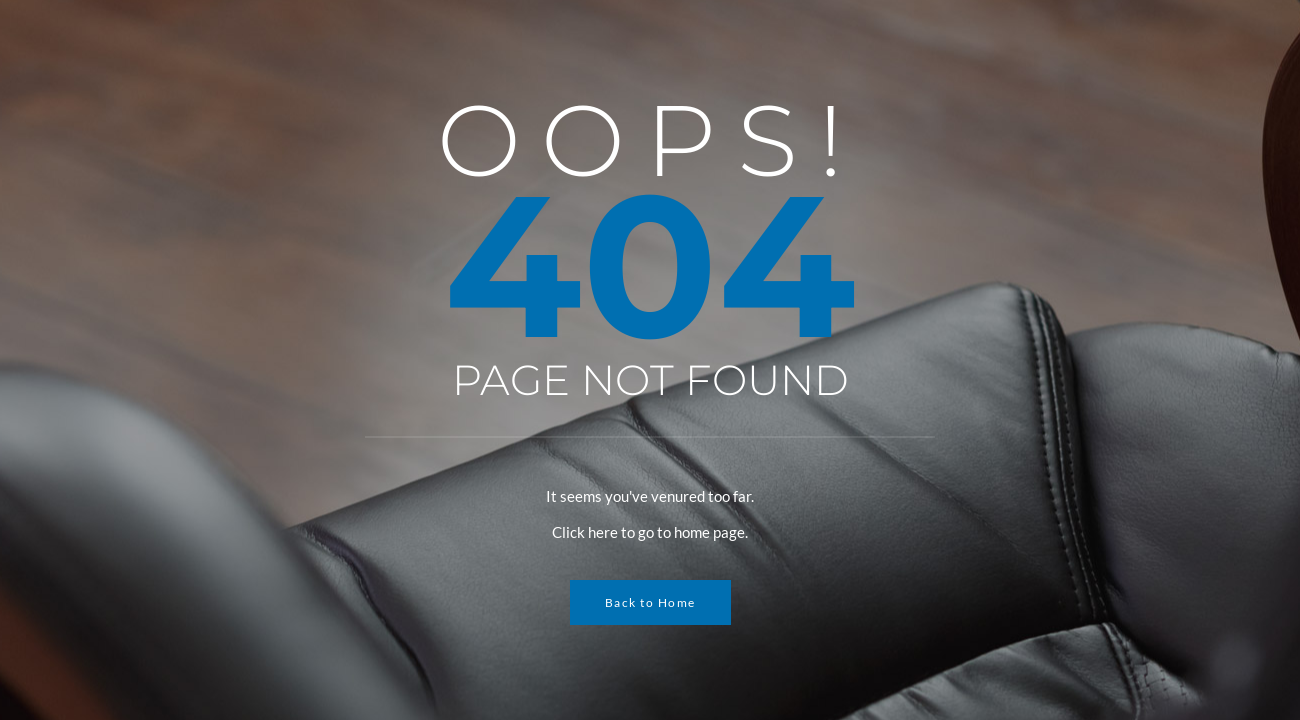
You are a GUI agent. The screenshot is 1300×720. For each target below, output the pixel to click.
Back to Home (650, 602)
